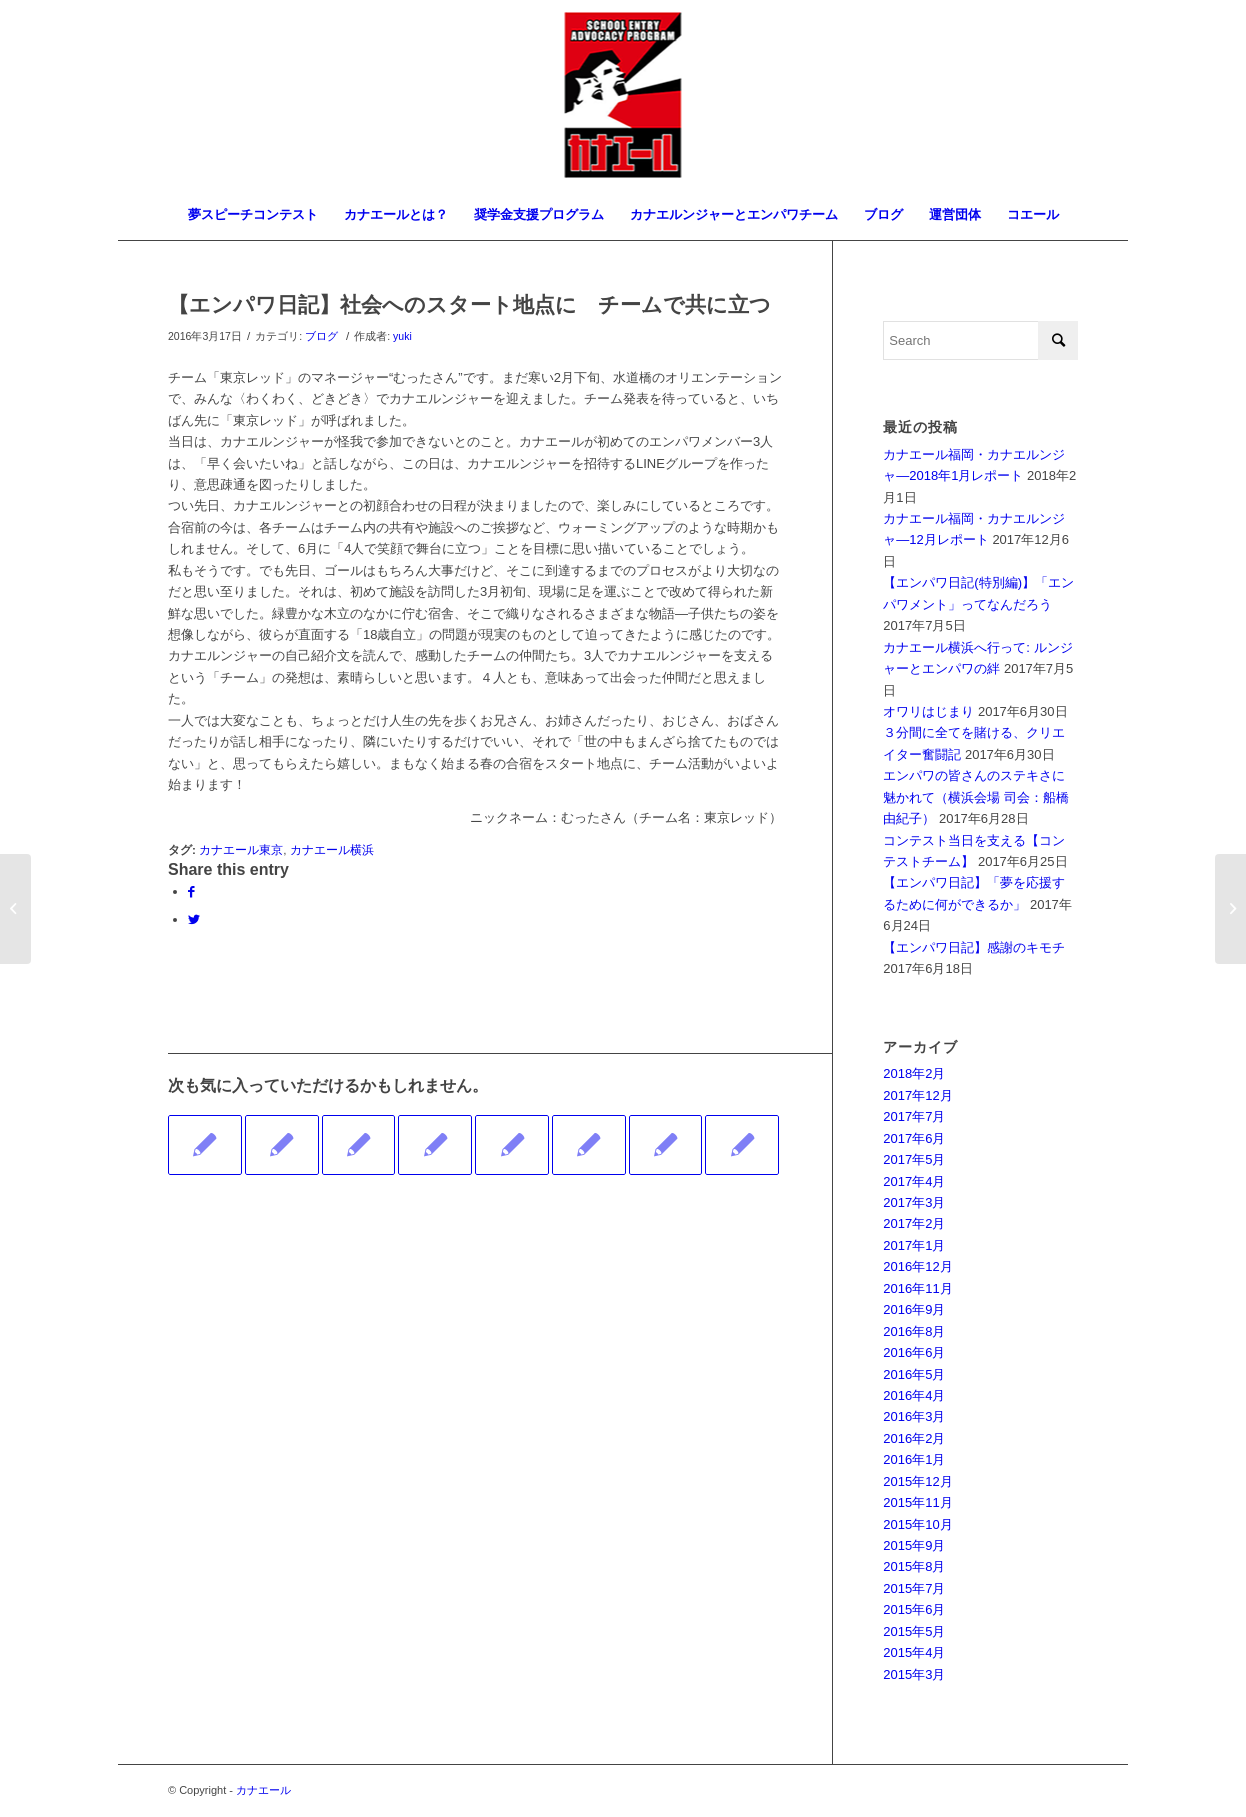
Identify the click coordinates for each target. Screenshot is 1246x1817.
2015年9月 (914, 1545)
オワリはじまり (928, 711)
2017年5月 (914, 1159)
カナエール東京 (241, 849)
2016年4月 (914, 1395)
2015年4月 (914, 1652)
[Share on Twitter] (194, 919)
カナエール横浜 (332, 849)
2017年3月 (914, 1202)
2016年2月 (914, 1438)
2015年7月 (914, 1588)
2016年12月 (917, 1266)
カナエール (263, 1790)
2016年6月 (914, 1352)
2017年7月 (914, 1116)
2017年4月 (914, 1181)
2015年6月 (914, 1609)
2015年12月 (917, 1481)
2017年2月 (914, 1223)
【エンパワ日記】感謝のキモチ (974, 947)
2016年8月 (914, 1331)
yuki (402, 336)
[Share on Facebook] (191, 891)
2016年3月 (914, 1416)
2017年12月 (917, 1095)
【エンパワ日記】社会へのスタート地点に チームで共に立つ (469, 304)
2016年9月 (914, 1309)
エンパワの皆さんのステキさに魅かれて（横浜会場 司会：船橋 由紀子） (976, 797)
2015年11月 (917, 1502)
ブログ (321, 336)
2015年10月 (917, 1524)
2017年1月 (914, 1245)
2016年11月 (917, 1288)
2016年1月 (914, 1459)
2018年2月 (914, 1073)
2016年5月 (914, 1374)
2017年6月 (914, 1138)
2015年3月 (914, 1674)
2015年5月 (914, 1631)
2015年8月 (914, 1566)
